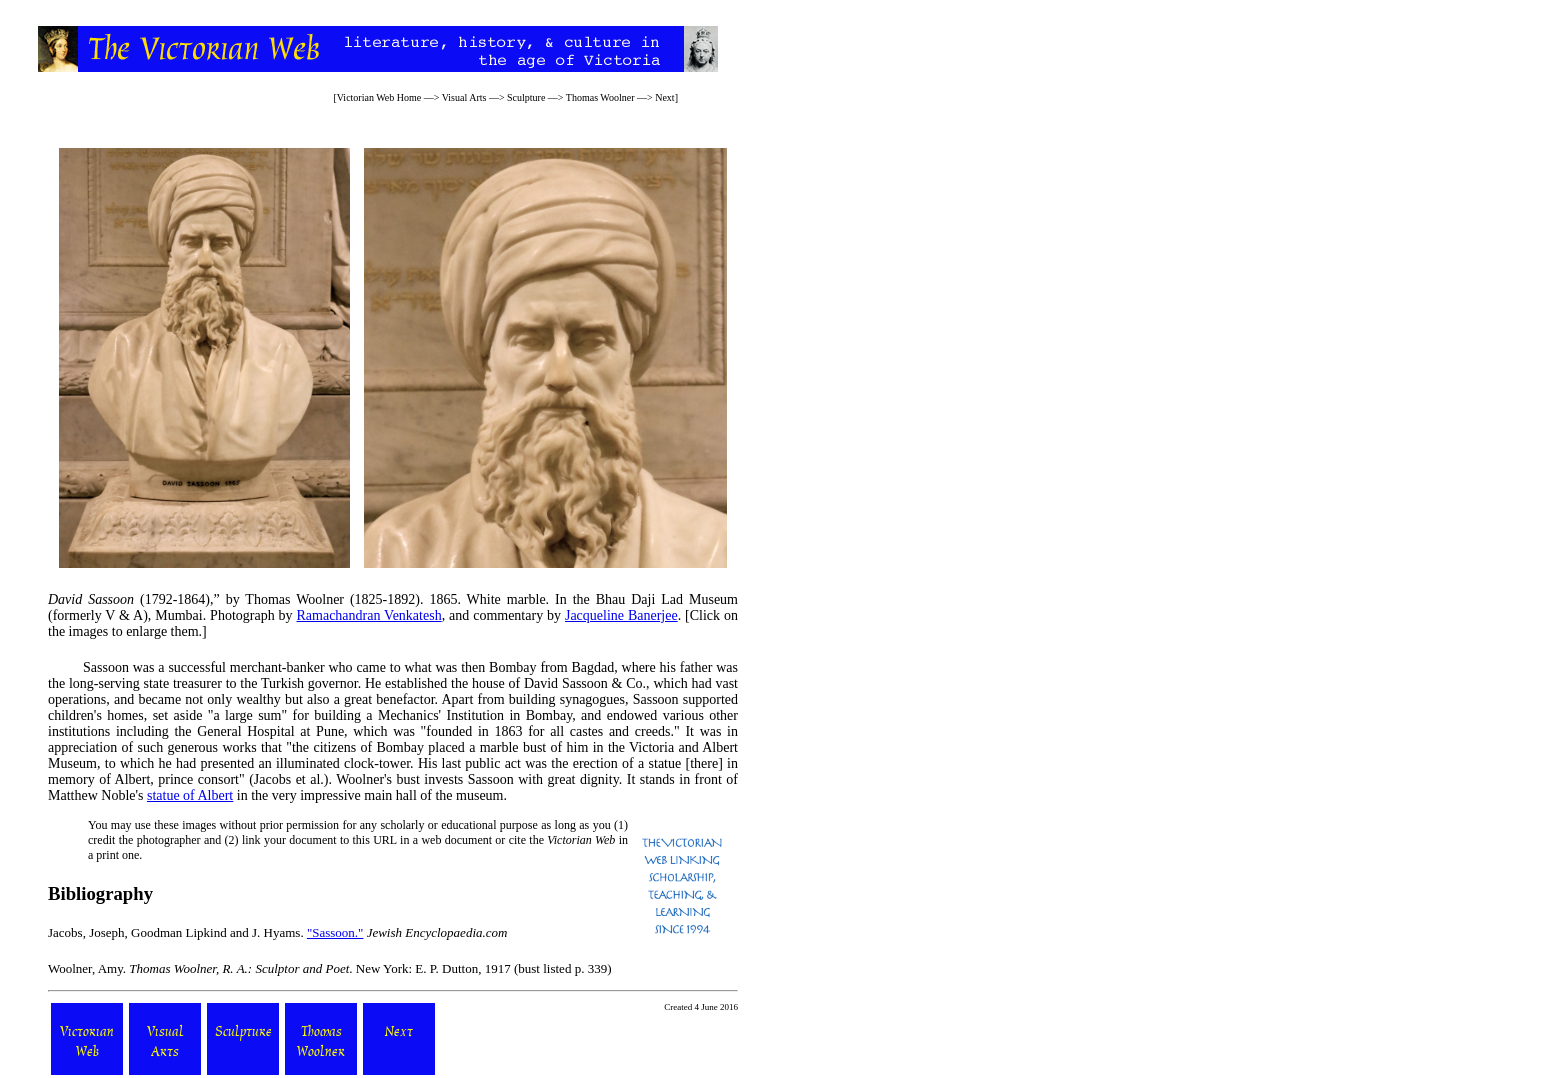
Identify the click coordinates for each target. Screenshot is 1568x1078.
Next (664, 97)
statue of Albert (190, 795)
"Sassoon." (335, 932)
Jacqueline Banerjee (621, 615)
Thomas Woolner (600, 97)
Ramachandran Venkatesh (368, 615)
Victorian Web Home (379, 97)
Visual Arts (464, 97)
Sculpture (526, 97)
